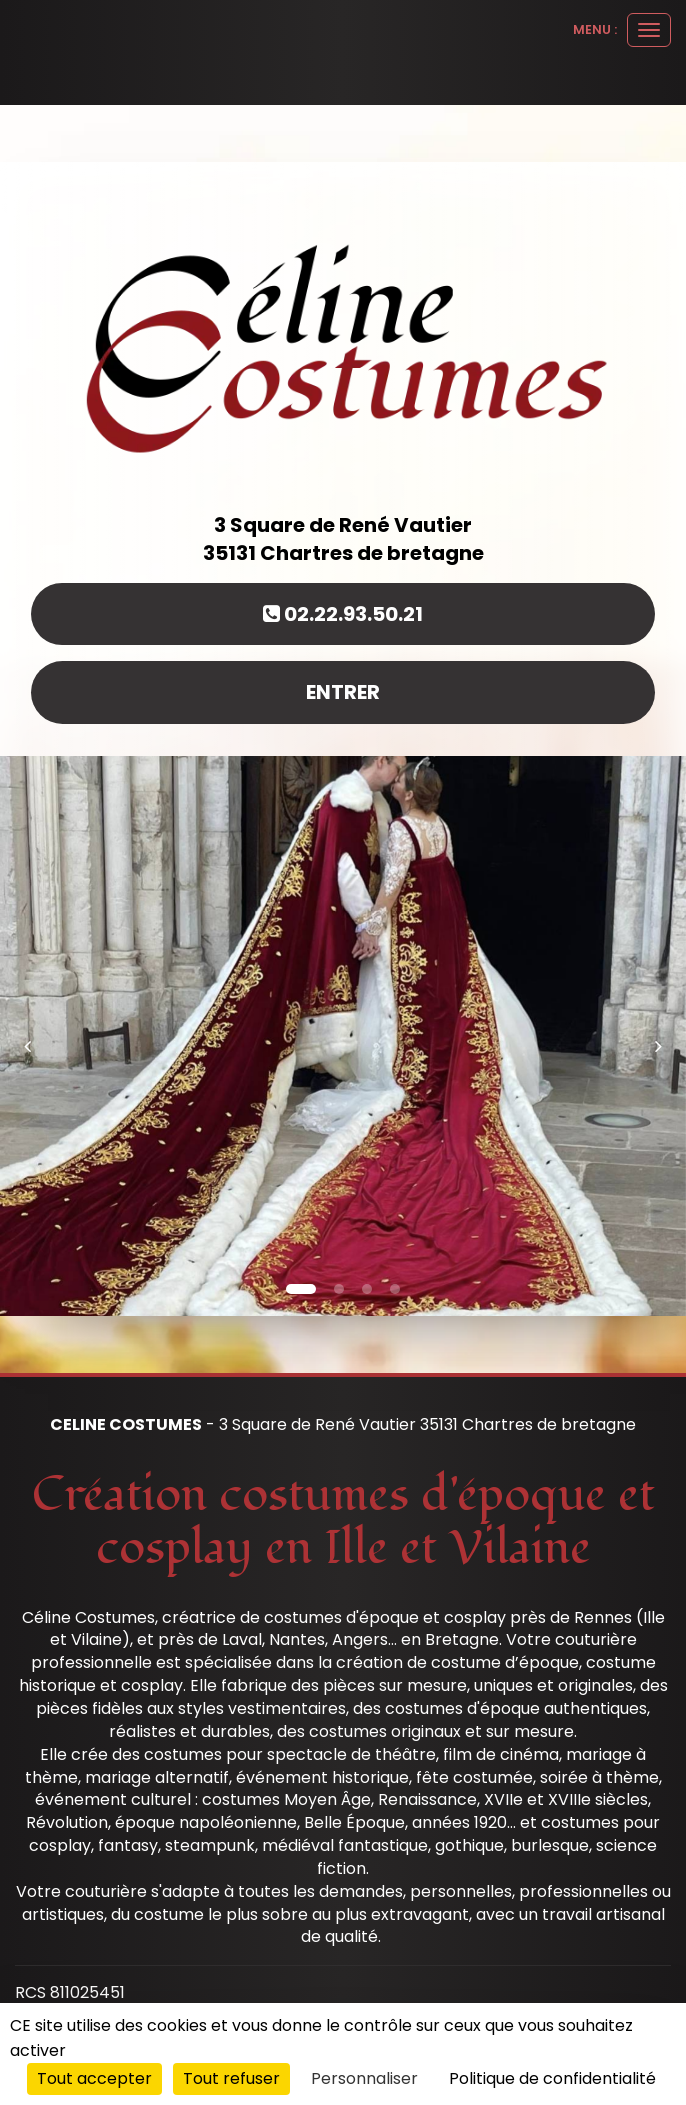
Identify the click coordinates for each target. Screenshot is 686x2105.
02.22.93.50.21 (343, 614)
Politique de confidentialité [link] (552, 2078)
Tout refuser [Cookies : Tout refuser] (231, 2078)
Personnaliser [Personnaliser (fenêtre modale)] (364, 2078)
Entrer (343, 692)
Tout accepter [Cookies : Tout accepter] (94, 2078)
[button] (34, 1036)
